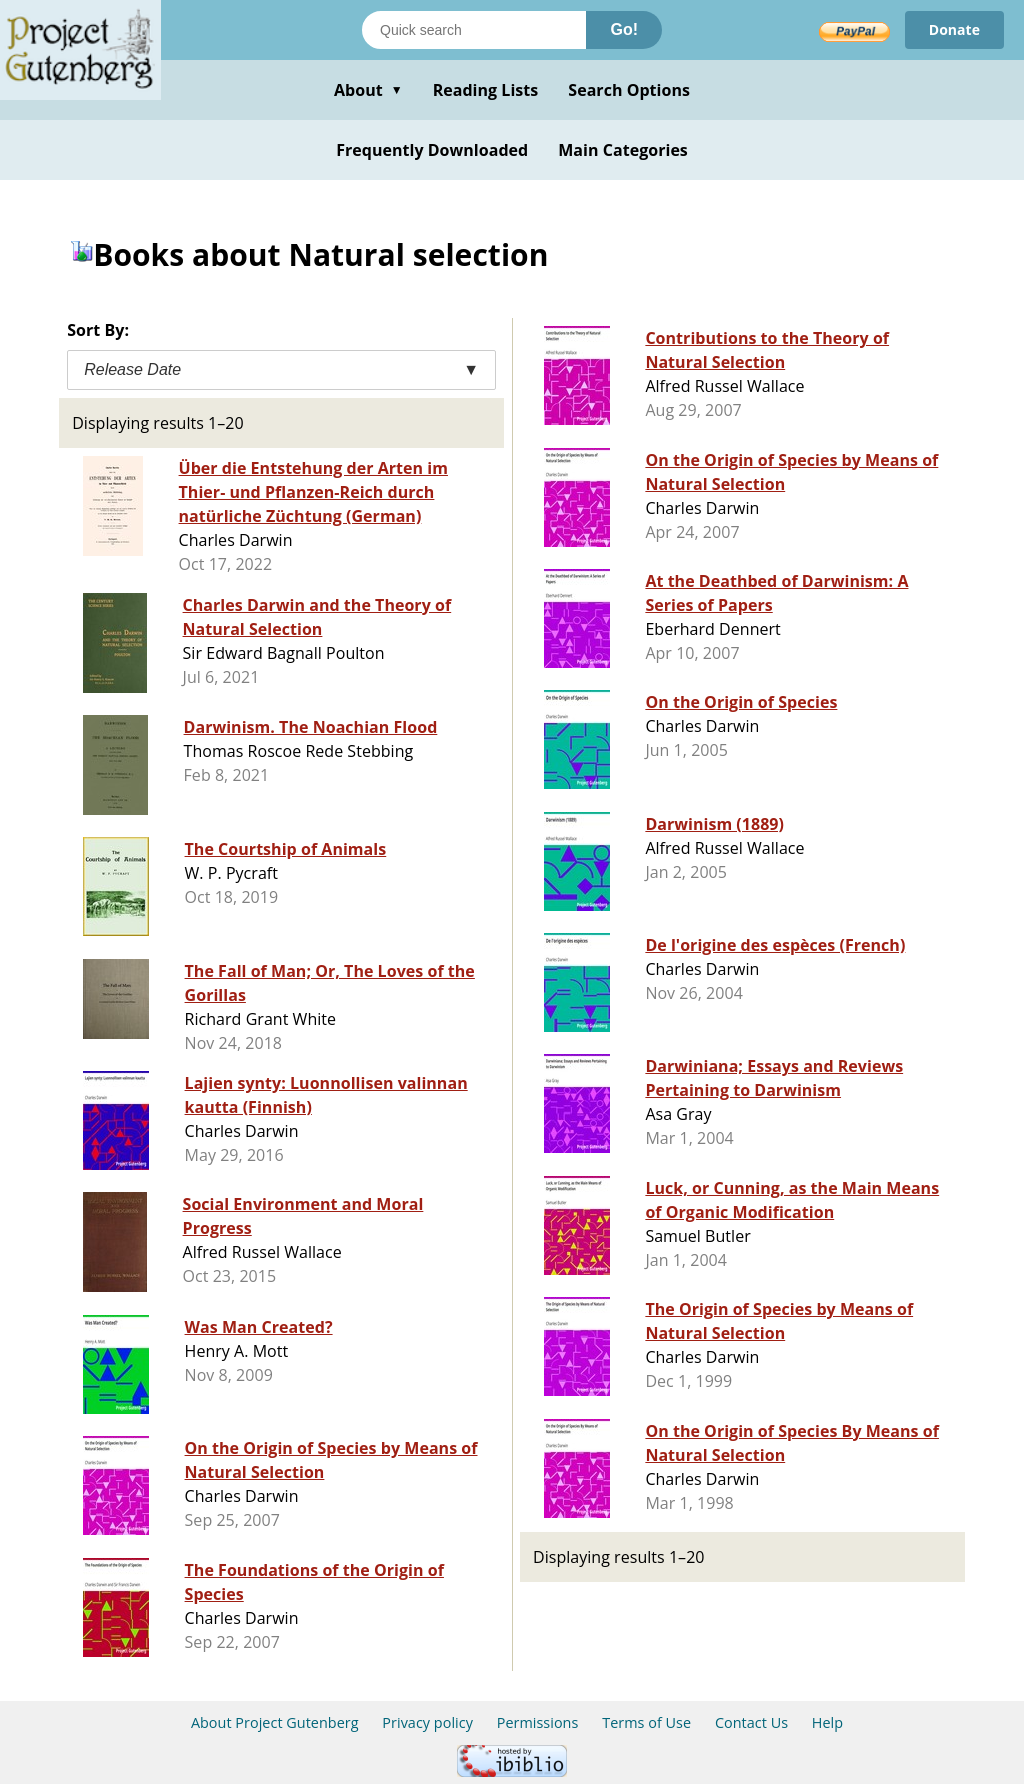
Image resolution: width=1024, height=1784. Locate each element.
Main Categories (623, 150)
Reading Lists (486, 90)
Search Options (629, 90)
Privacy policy (427, 1722)
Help (827, 1722)
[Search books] (474, 30)
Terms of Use (646, 1722)
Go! (624, 29)
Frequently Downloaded (432, 150)
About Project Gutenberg (275, 1722)
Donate (954, 29)
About (368, 90)
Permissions (538, 1722)
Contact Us (751, 1722)
